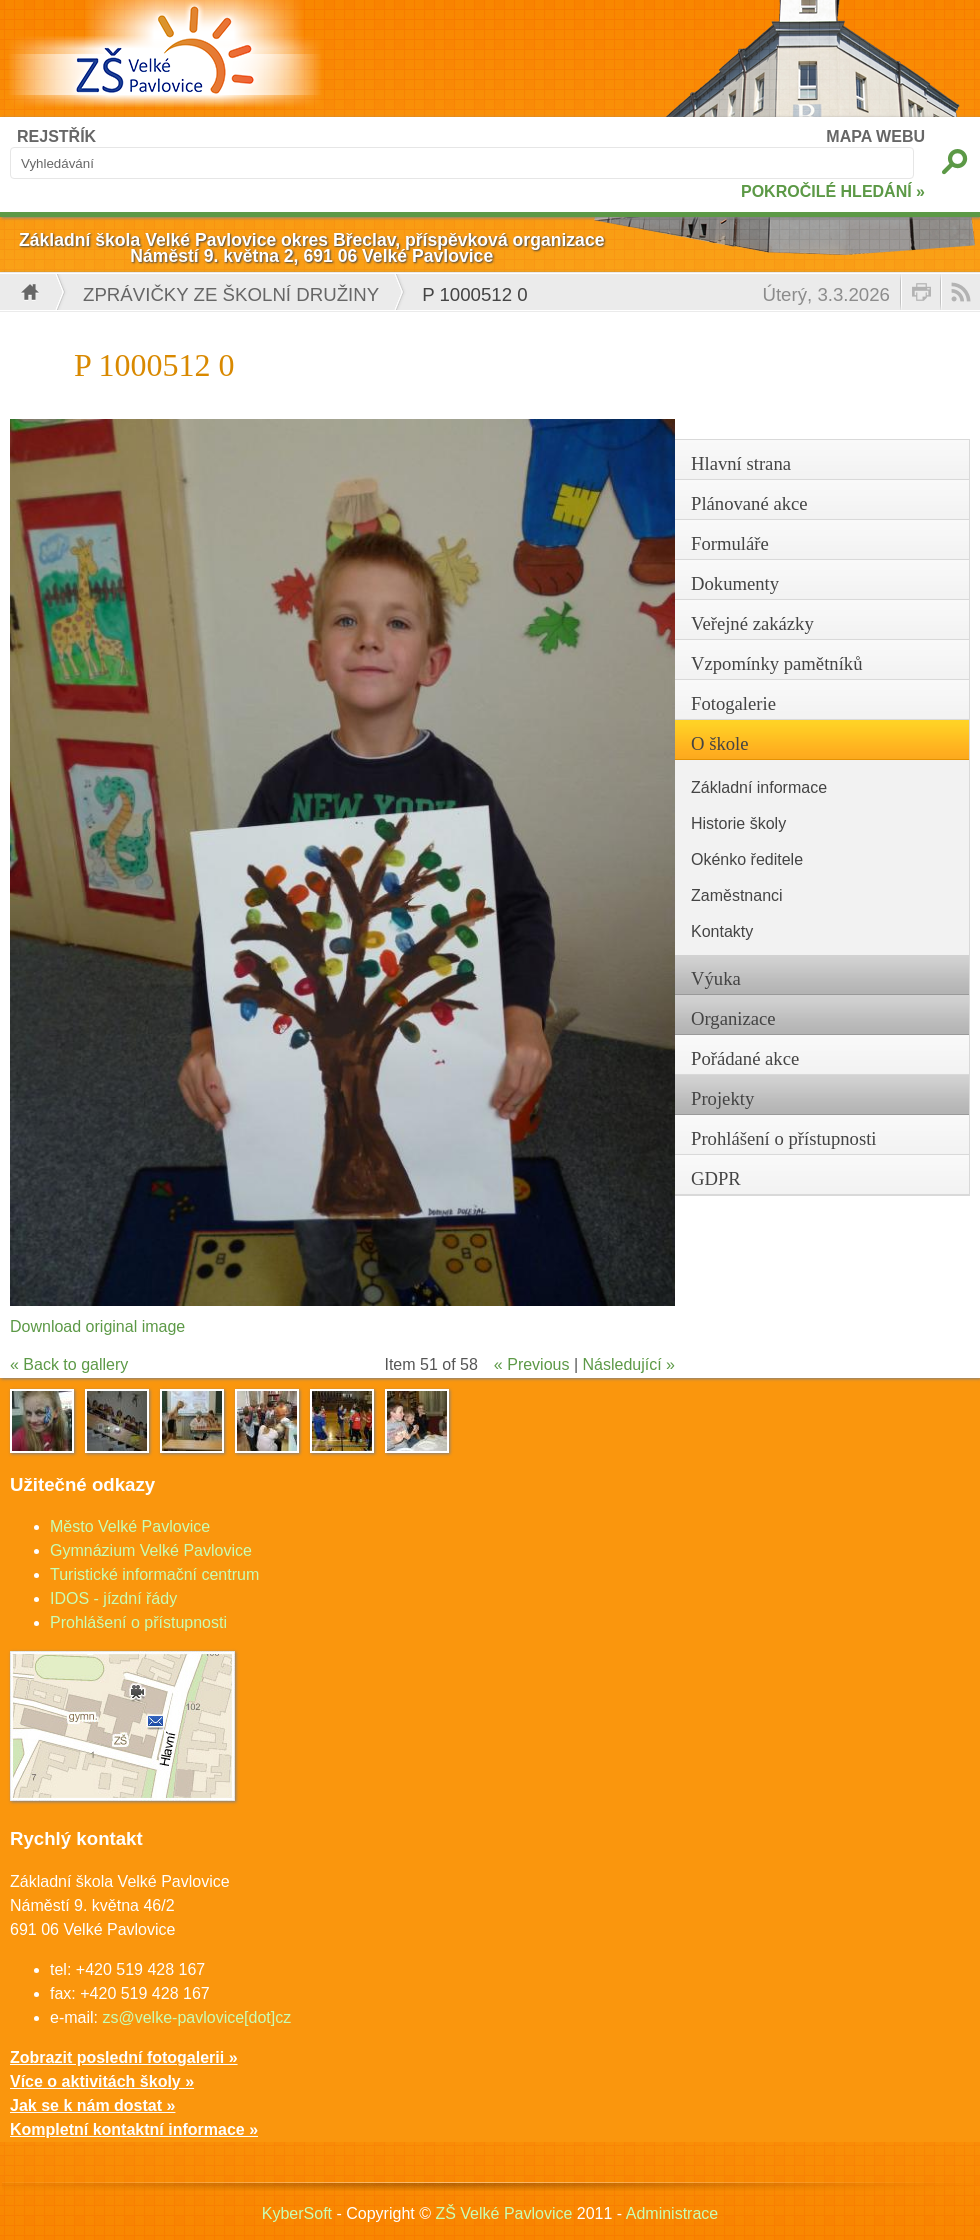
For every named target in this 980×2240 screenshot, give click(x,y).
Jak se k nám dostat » (92, 2105)
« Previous (532, 1364)
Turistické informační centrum (154, 1574)
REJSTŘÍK (56, 136)
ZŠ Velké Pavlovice (503, 2213)
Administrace (672, 2213)
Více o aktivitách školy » (102, 2081)
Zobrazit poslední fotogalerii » (124, 2057)
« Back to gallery (69, 1364)
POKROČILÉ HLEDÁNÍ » (833, 191)
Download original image (97, 1326)
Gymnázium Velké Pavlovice (151, 1550)
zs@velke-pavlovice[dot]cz (196, 2017)
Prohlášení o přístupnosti (138, 1622)
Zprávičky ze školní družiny (231, 294)
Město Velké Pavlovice (130, 1526)
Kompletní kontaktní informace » (134, 2129)
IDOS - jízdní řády (113, 1598)
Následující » (629, 1364)
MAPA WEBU (875, 136)
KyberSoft (297, 2213)
